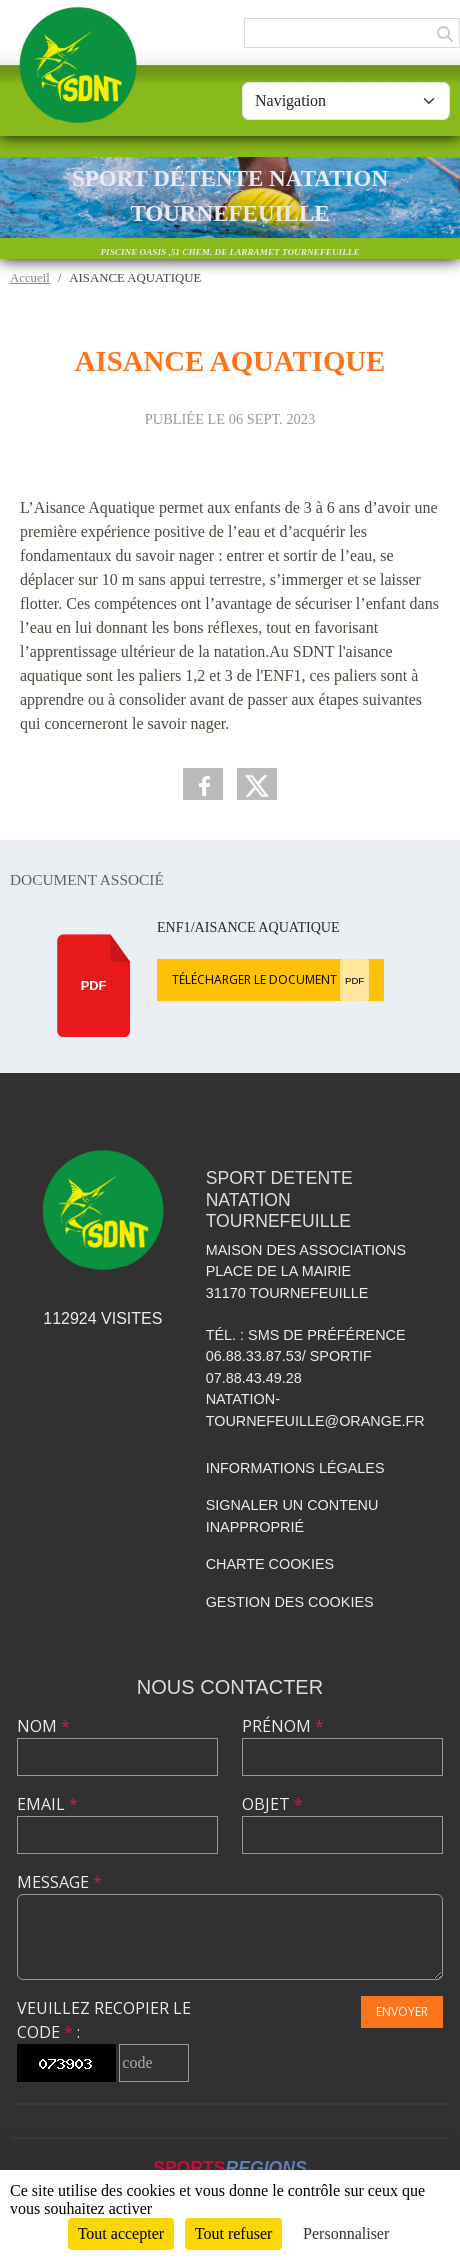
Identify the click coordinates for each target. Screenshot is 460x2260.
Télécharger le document (270, 980)
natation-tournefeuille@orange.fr (315, 1410)
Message (59, 1882)
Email (47, 1804)
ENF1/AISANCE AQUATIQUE (248, 927)
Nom (43, 1726)
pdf (94, 985)
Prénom (283, 1726)
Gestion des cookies (290, 1602)
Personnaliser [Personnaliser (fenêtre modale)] (346, 2233)
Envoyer (402, 2011)
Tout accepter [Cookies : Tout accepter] (121, 2233)
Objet (272, 1804)
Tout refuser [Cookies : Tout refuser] (234, 2233)
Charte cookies (270, 1564)
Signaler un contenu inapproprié (292, 1516)
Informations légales (295, 1468)
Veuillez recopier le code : (104, 2020)
